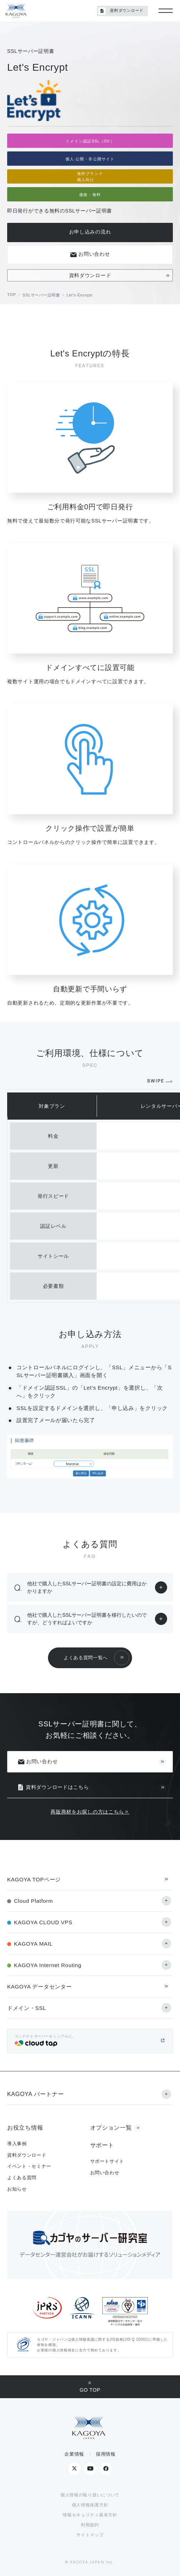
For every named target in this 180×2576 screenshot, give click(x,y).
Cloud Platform (33, 1901)
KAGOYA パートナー (35, 2094)
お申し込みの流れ (90, 232)
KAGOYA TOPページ (34, 1879)
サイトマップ (89, 2534)
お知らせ (17, 2189)
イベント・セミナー (29, 2166)
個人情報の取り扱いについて (90, 2494)
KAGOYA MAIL (33, 1944)
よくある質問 (22, 2177)
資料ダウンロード (90, 275)
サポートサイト (107, 2161)
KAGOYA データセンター (39, 1987)
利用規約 (90, 2524)
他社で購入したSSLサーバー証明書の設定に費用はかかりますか (87, 1587)
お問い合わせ (89, 254)
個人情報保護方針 (90, 2504)
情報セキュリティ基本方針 (90, 2514)
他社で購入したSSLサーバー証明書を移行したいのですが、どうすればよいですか (87, 1618)
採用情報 (106, 2454)
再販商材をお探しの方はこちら (87, 1812)
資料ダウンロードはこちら (53, 1787)
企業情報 (74, 2454)
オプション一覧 (111, 2128)
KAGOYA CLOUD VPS (43, 1922)
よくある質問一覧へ (86, 1657)
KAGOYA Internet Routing (47, 1965)
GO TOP (89, 2390)
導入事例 (17, 2143)
